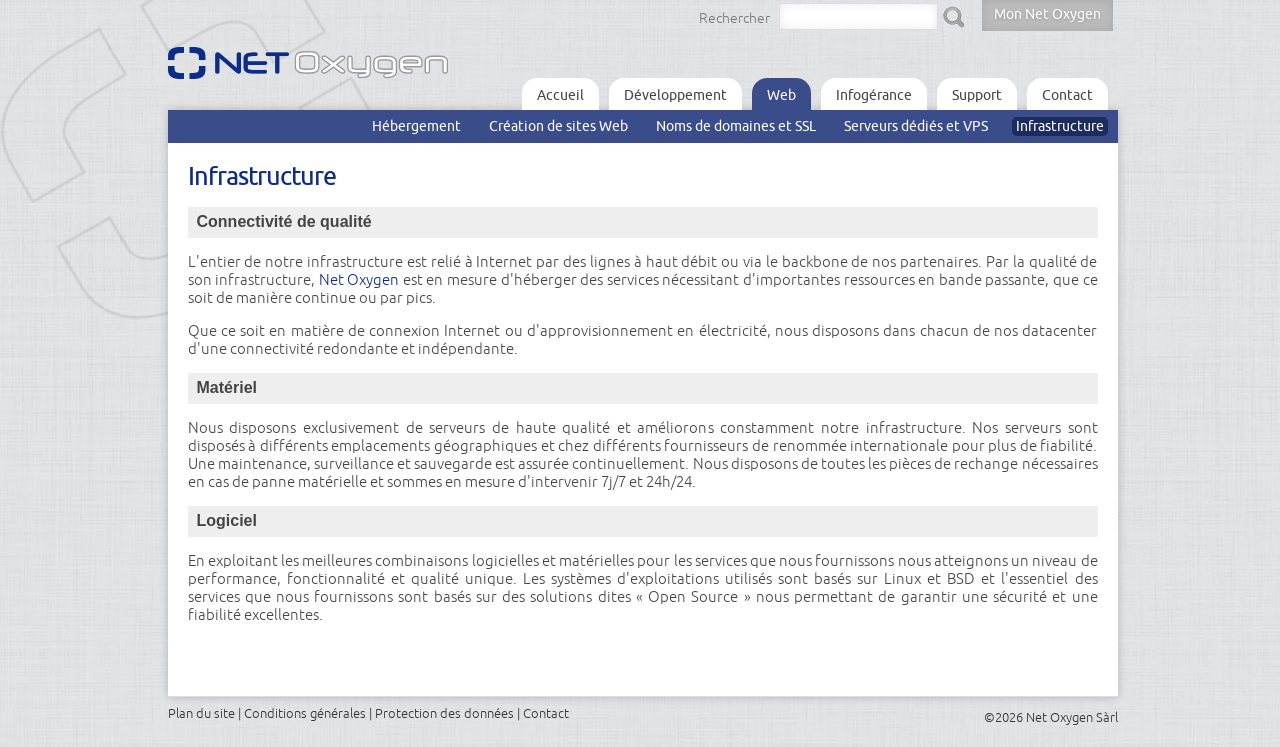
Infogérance (874, 95)
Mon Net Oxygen (1047, 14)
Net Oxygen (359, 279)
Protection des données (444, 713)
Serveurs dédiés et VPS (916, 126)
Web (781, 95)
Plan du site (201, 713)
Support (977, 95)
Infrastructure (1060, 126)
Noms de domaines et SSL (736, 126)
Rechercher (734, 18)
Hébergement (416, 126)
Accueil (560, 95)
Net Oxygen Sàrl (1072, 717)
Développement (675, 95)
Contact (1067, 95)
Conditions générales (305, 713)
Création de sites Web (558, 126)
